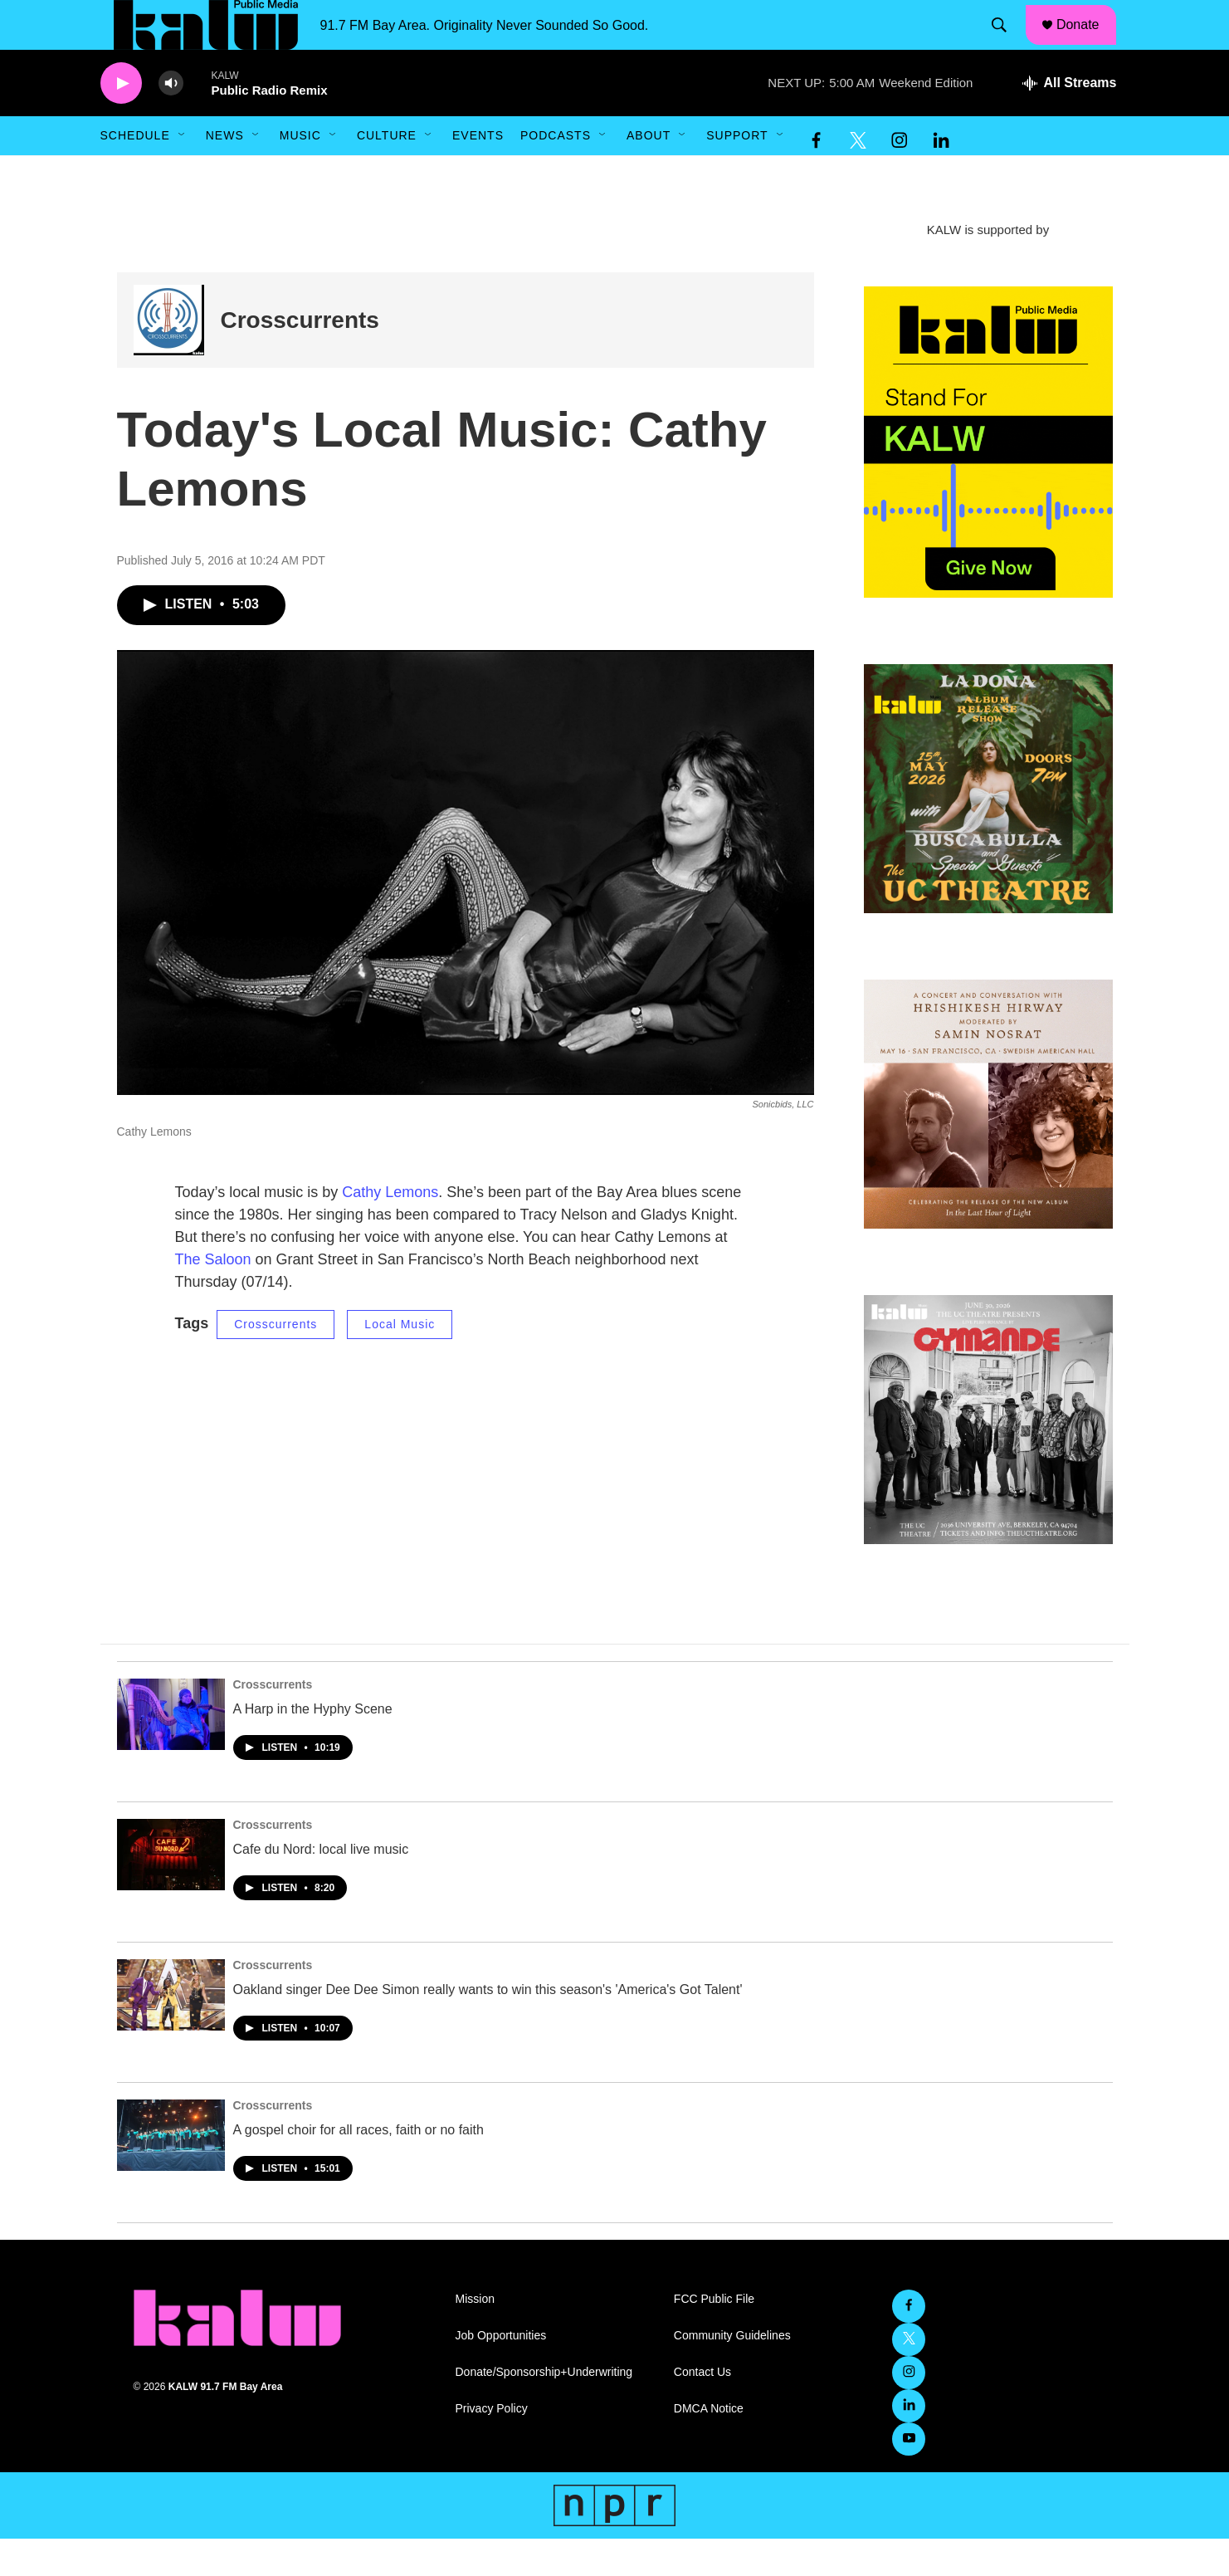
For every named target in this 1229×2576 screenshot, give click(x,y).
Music (300, 172)
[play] (121, 120)
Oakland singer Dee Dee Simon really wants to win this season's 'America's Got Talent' (488, 2027)
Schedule (135, 172)
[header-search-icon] (1006, 44)
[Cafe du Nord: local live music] (171, 1892)
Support (737, 172)
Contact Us (702, 2409)
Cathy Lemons (390, 1229)
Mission (475, 2336)
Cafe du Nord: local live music (321, 1886)
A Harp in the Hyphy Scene (313, 1746)
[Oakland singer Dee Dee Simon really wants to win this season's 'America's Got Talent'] (171, 2032)
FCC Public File (714, 2336)
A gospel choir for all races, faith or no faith (358, 2167)
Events (478, 172)
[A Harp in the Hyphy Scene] (171, 1751)
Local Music (399, 1361)
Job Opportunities (501, 2373)
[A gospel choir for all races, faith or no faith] (171, 2172)
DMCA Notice (709, 2446)
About (649, 172)
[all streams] (1069, 120)
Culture (387, 172)
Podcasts (555, 172)
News (225, 172)
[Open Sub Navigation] (182, 172)
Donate (1088, 43)
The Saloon (213, 1296)
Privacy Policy (492, 2446)
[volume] (171, 120)
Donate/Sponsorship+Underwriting (544, 2409)
